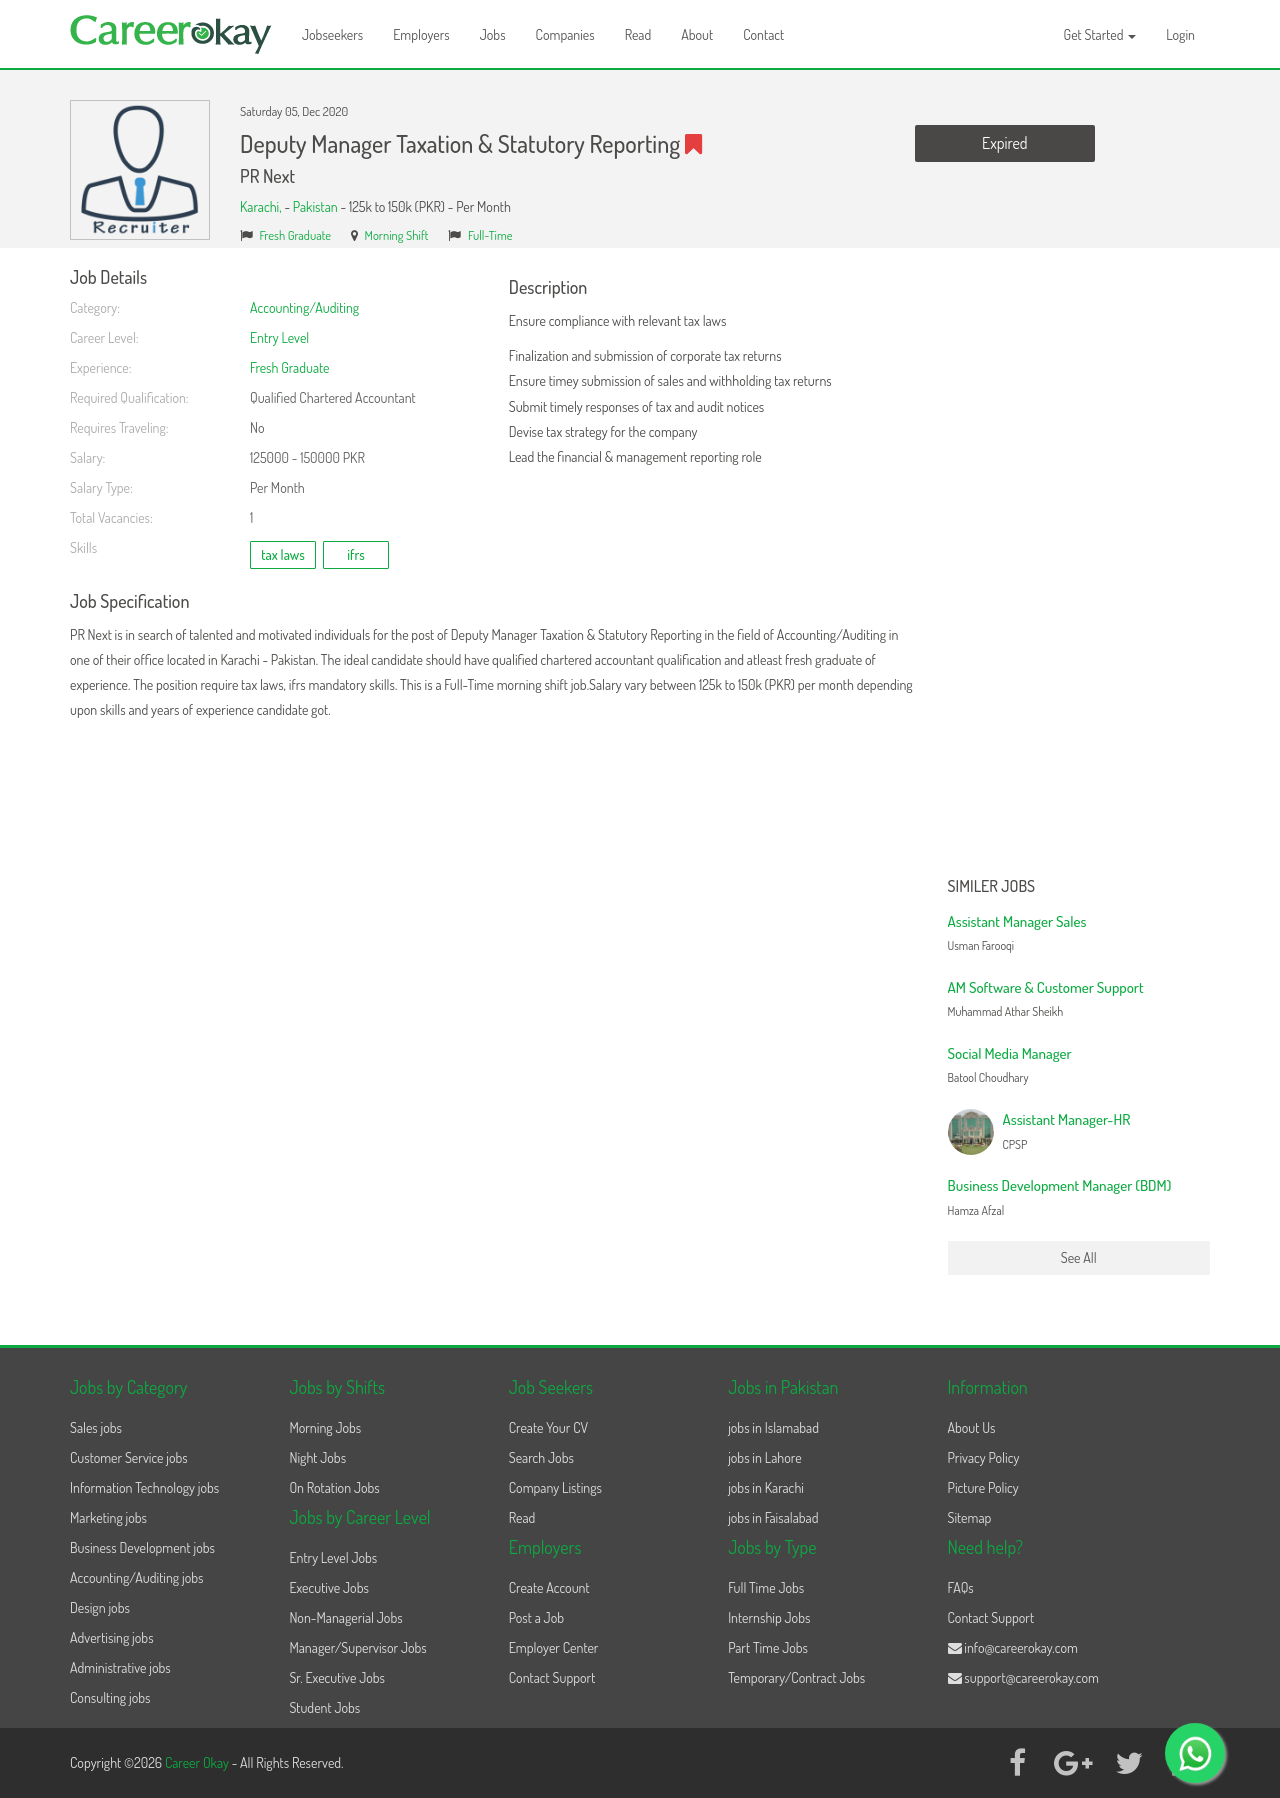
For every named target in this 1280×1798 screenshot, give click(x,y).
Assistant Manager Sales (1017, 921)
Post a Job (536, 1617)
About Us (972, 1427)
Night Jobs (317, 1457)
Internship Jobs (769, 1617)
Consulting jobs (110, 1697)
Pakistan (315, 206)
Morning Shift (397, 235)
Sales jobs (96, 1427)
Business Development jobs (142, 1547)
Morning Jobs (325, 1427)
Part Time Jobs (768, 1647)
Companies (565, 34)
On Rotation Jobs (334, 1487)
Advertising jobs (112, 1637)
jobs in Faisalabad (773, 1517)
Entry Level (279, 337)
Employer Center (554, 1647)
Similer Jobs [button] (992, 887)
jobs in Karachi (766, 1487)
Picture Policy (983, 1487)
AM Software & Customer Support (1046, 987)
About (697, 34)
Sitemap (970, 1517)
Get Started (1100, 34)
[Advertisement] (1079, 568)
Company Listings (555, 1487)
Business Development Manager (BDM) (1060, 1185)
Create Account (549, 1587)
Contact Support (552, 1677)
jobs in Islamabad (773, 1427)
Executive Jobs (328, 1587)
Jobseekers (332, 34)
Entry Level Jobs (333, 1557)
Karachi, (262, 206)
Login (1180, 34)
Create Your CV (548, 1427)
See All (1079, 1257)
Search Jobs (541, 1457)
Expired (1004, 143)
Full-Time (490, 235)
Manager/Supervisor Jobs (357, 1647)
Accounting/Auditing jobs (136, 1577)
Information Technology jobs (144, 1487)
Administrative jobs (120, 1667)
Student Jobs (324, 1707)
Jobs (493, 34)
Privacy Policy (984, 1457)
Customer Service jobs (129, 1457)
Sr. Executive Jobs (337, 1677)
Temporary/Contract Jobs (796, 1677)
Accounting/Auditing (304, 307)
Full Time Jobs (766, 1587)
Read (638, 34)
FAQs (961, 1587)
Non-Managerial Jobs (345, 1617)
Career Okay (198, 1762)
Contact (763, 34)
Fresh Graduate (296, 235)
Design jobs (100, 1607)
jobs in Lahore (764, 1457)
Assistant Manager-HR (1067, 1119)
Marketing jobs (108, 1517)
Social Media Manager (1010, 1053)
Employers (421, 34)
